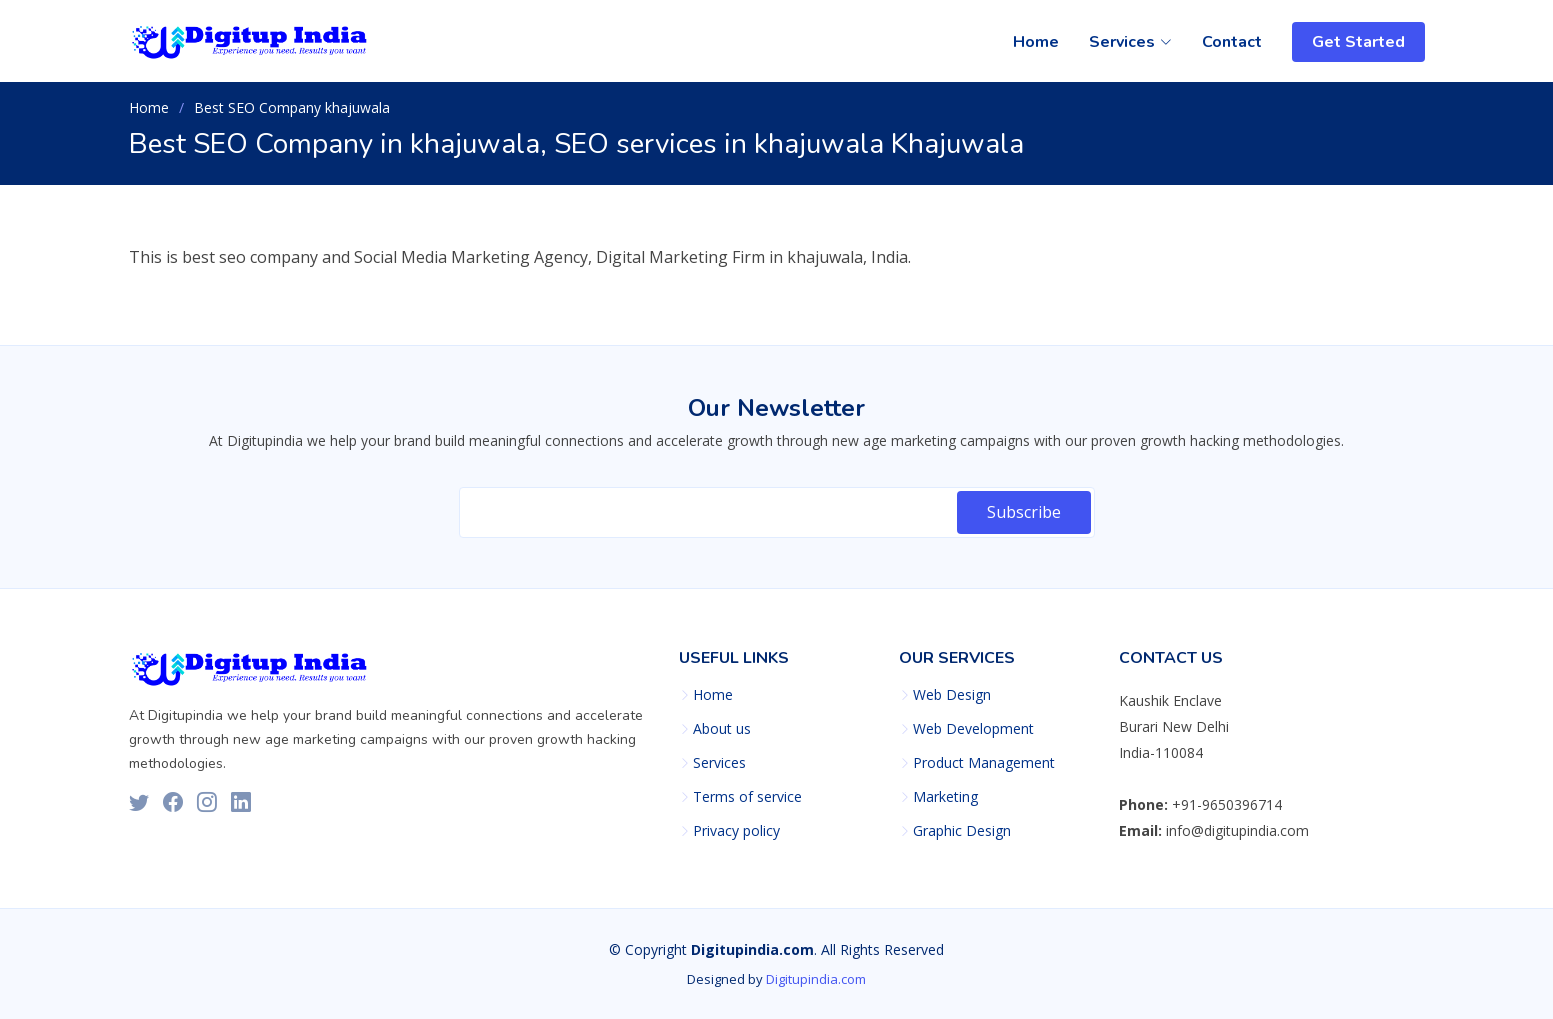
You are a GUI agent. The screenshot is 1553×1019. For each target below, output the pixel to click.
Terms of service (747, 797)
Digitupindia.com (816, 979)
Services (719, 763)
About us (722, 729)
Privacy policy (736, 831)
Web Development (973, 729)
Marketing (945, 797)
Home (1036, 42)
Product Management (984, 763)
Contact (1232, 42)
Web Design (952, 695)
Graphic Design (962, 831)
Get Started (1358, 42)
